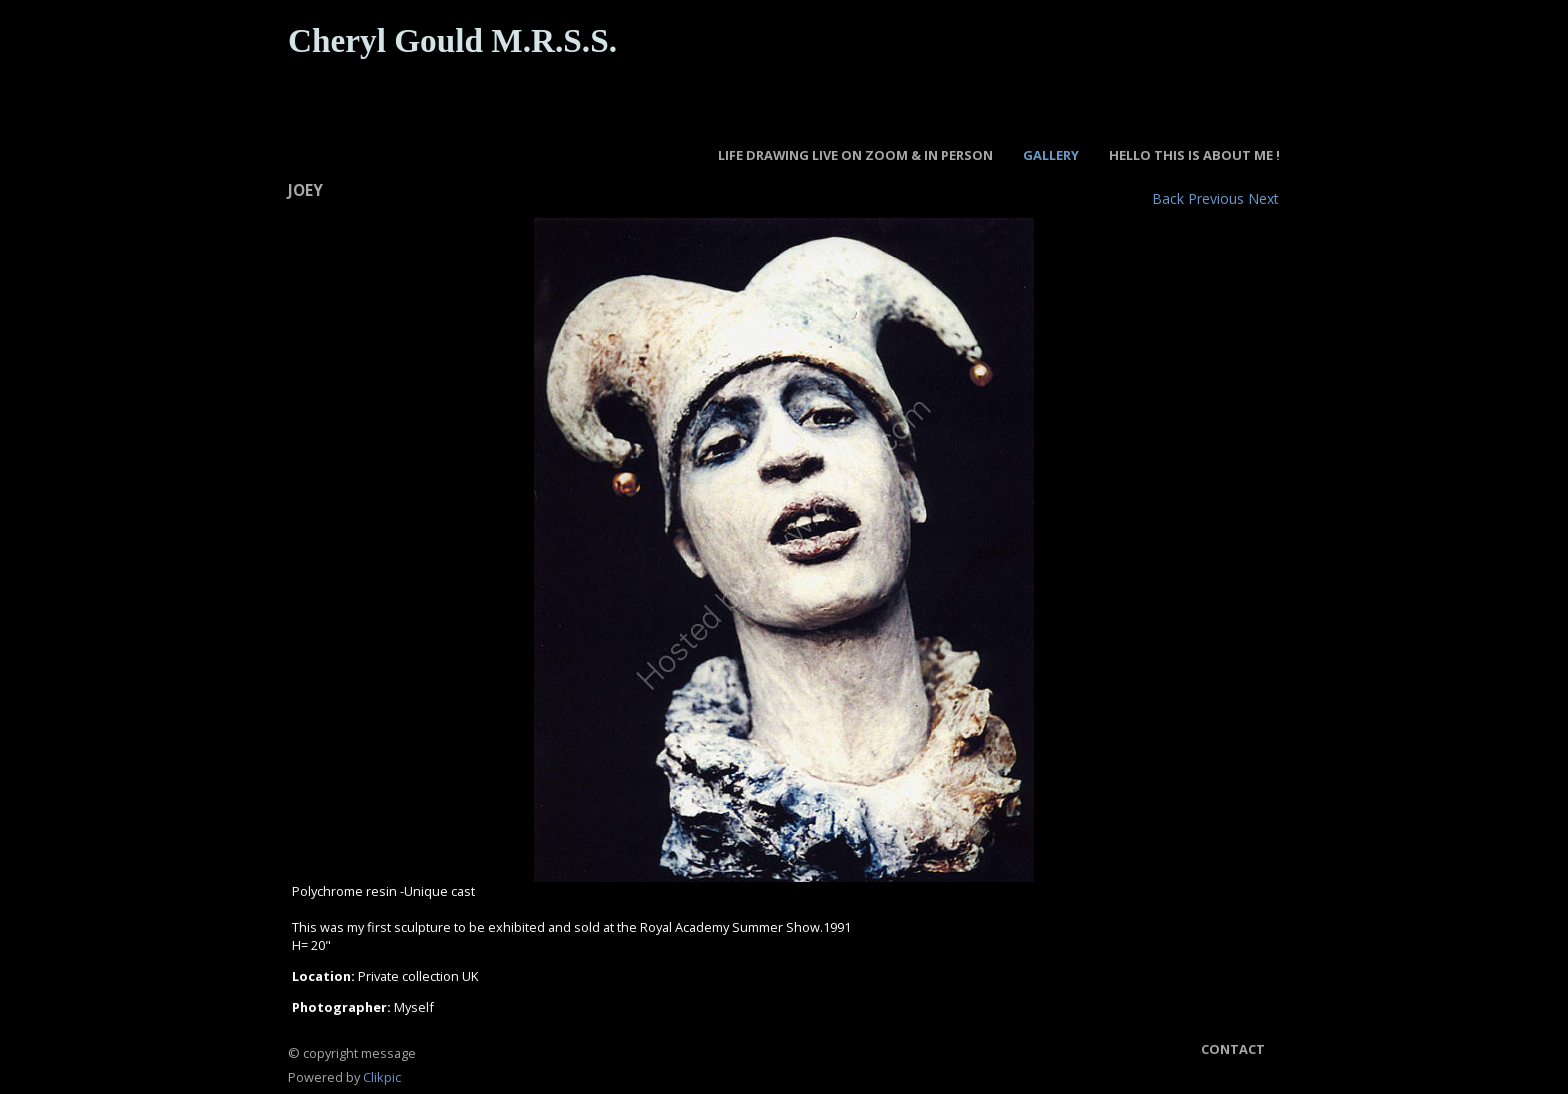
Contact (1233, 1049)
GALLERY (1051, 155)
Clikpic (382, 1077)
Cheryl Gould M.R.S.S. (452, 40)
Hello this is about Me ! (1194, 155)
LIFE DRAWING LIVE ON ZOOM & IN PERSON (855, 155)
